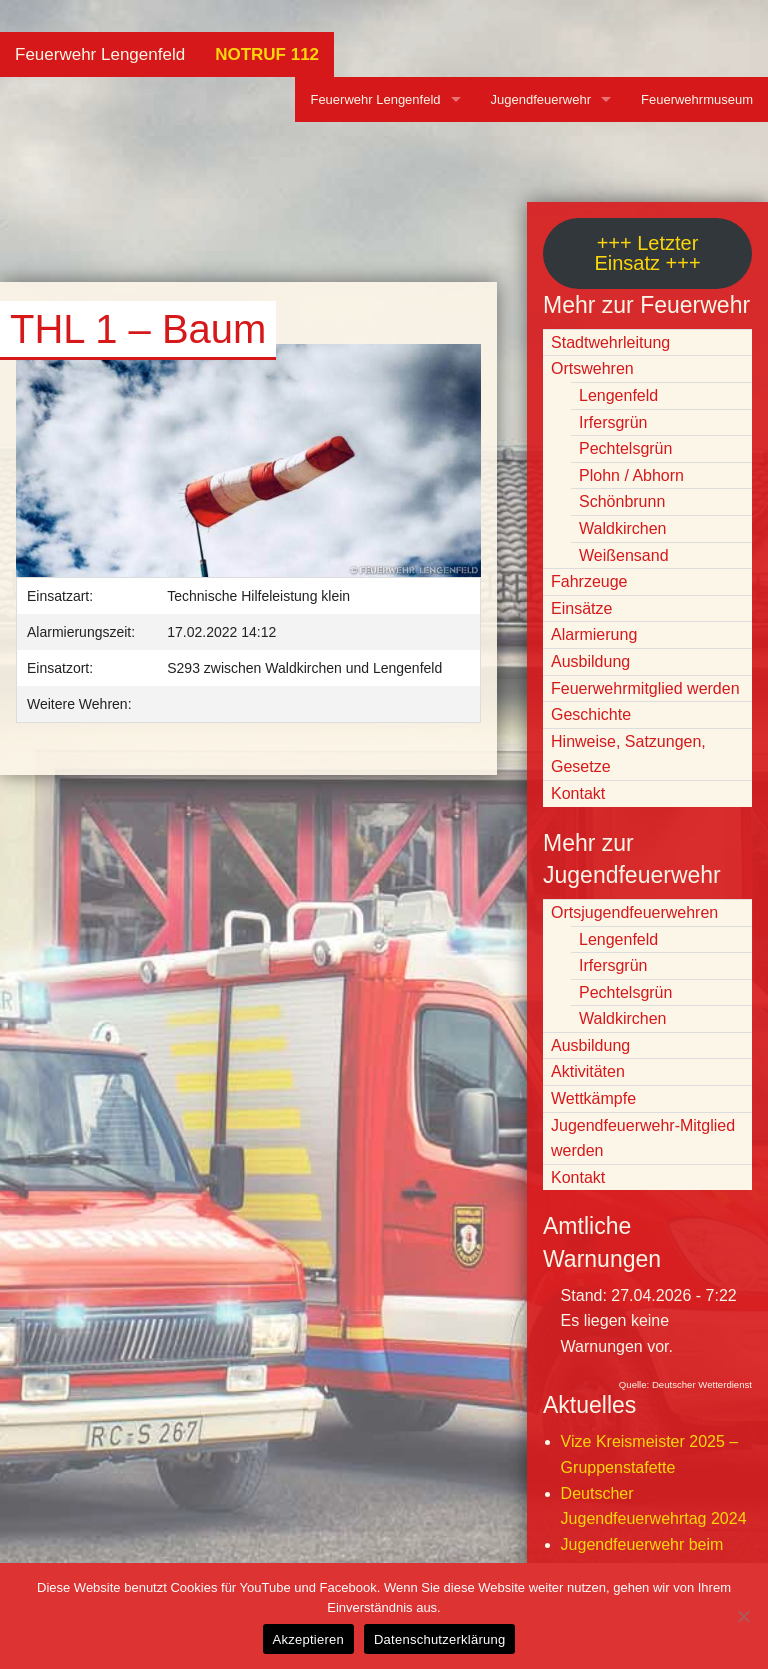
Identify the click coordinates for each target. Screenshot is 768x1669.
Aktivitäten (588, 1071)
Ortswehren (592, 368)
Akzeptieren (308, 1639)
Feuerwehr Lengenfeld (100, 54)
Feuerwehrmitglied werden (645, 688)
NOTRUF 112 (267, 54)
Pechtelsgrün (625, 448)
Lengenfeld (618, 395)
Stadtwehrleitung (610, 342)
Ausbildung (590, 661)
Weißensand (624, 555)
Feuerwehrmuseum (697, 99)
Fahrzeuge (589, 581)
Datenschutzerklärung (439, 1639)
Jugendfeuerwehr (541, 99)
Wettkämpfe (593, 1098)
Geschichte (591, 714)
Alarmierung (594, 634)
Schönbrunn (622, 501)
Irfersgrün (613, 422)
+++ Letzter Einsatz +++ (647, 253)
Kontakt (578, 793)
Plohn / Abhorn (631, 475)
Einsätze (581, 608)
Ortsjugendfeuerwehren (634, 912)
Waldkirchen (622, 528)
